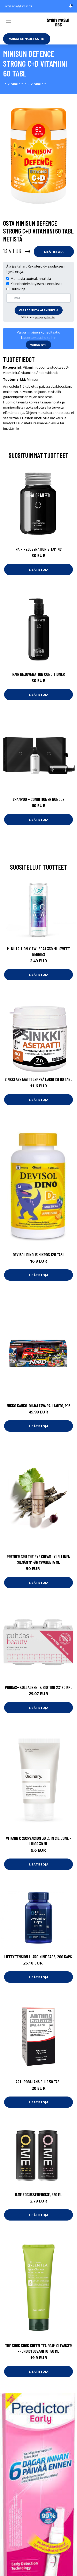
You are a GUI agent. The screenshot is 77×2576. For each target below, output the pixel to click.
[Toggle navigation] (8, 22)
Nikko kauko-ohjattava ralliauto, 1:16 (38, 1405)
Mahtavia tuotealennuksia (30, 278)
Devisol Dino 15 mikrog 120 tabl (38, 1254)
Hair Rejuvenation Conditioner (38, 674)
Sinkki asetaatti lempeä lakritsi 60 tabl (38, 1079)
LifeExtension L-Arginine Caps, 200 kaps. (38, 1956)
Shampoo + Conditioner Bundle (38, 799)
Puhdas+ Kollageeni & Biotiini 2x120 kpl (38, 1687)
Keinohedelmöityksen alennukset (36, 283)
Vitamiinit (15, 84)
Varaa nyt (38, 345)
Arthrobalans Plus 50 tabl (38, 2081)
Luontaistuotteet (51, 367)
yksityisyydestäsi (45, 317)
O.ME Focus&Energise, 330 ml (38, 2194)
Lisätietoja (53, 251)
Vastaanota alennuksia (38, 310)
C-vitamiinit (37, 84)
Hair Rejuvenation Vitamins (39, 549)
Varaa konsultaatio (26, 39)
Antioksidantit (47, 372)
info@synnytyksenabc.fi (18, 6)
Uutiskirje (17, 289)
